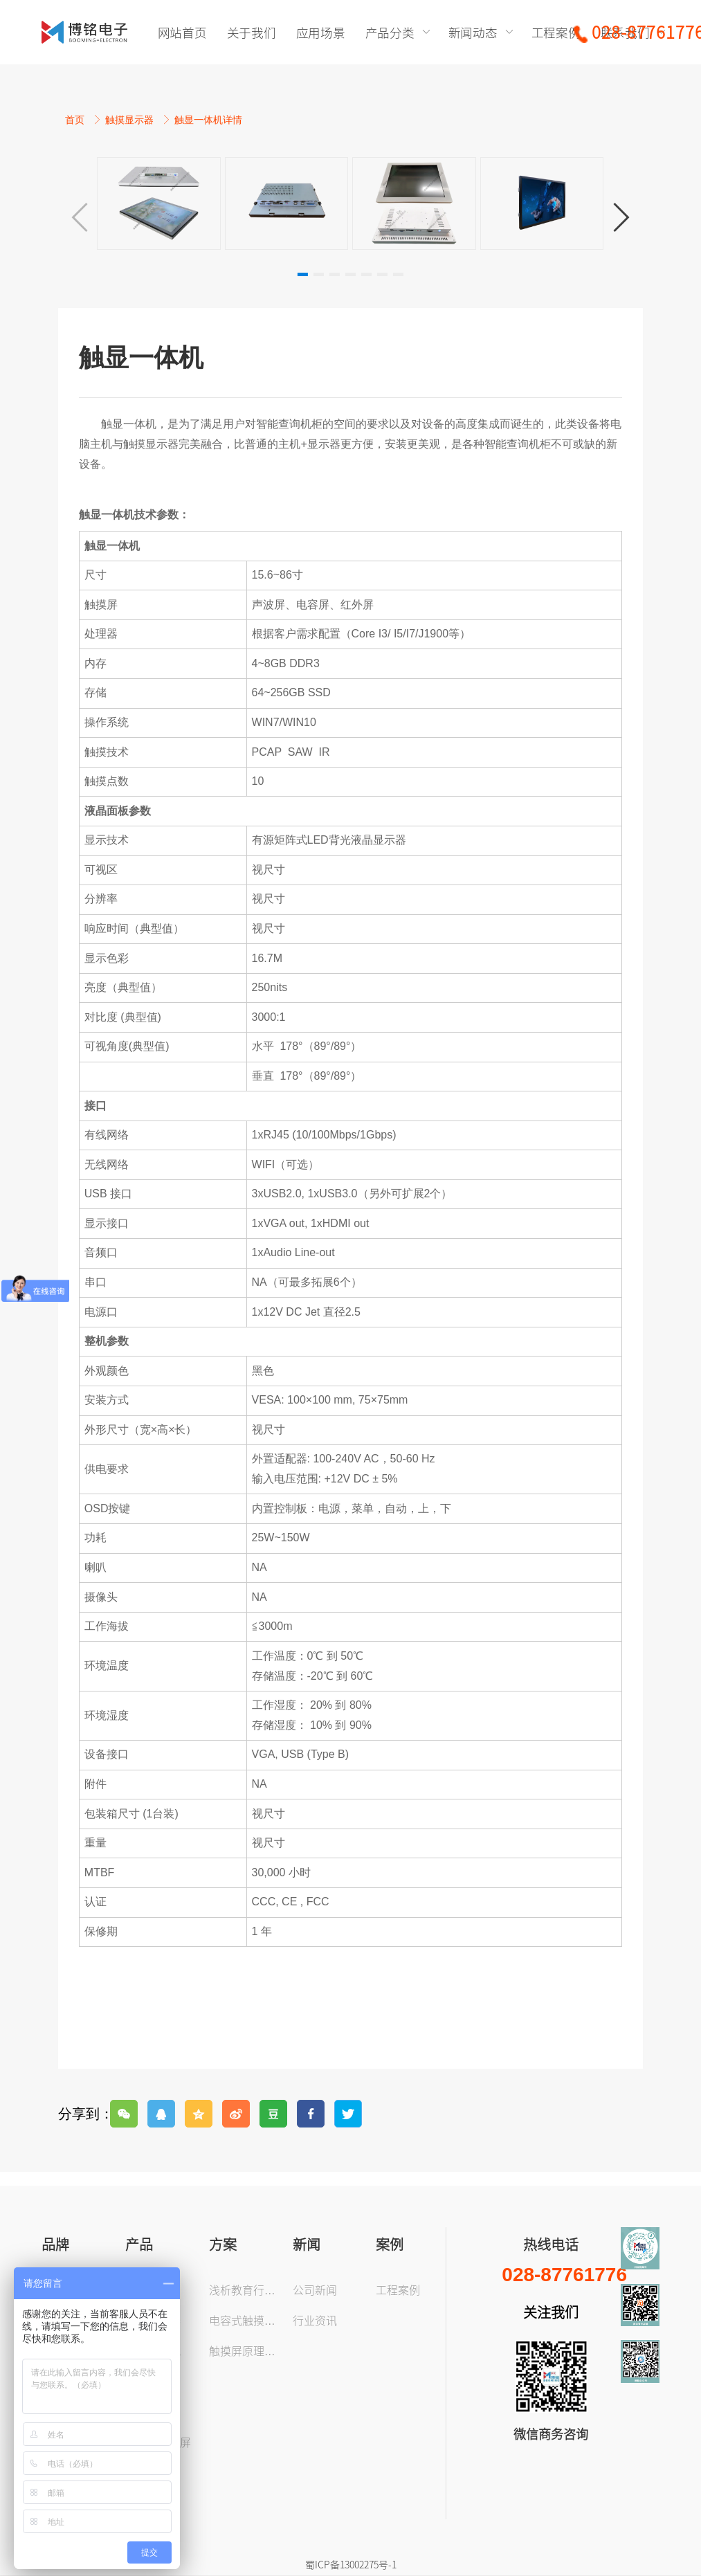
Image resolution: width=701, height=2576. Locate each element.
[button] (621, 217)
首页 (76, 119)
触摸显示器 (130, 119)
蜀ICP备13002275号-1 (351, 2564)
